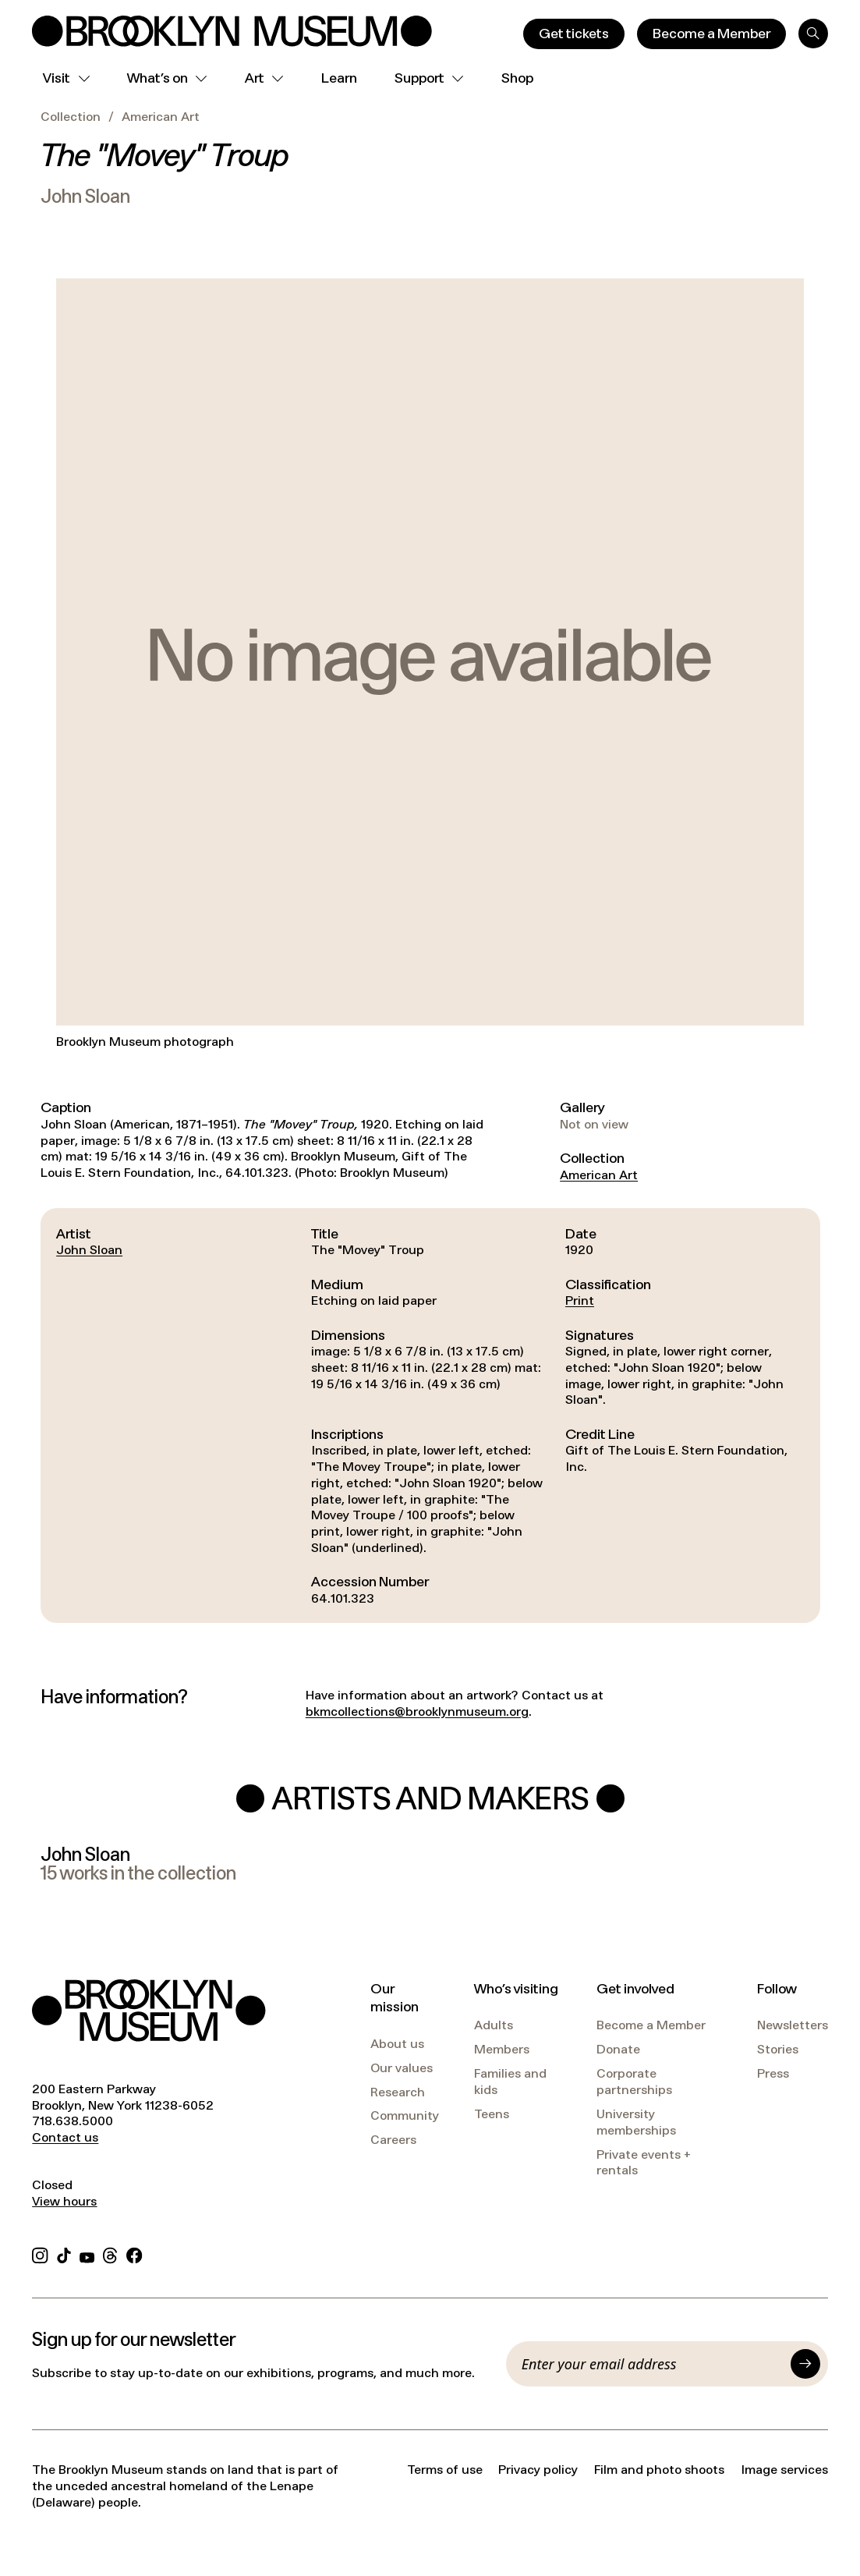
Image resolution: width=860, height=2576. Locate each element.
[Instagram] (40, 2254)
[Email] (652, 2364)
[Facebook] (134, 2254)
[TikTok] (64, 2254)
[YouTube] (87, 2254)
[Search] (813, 33)
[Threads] (111, 2254)
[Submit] (805, 2364)
